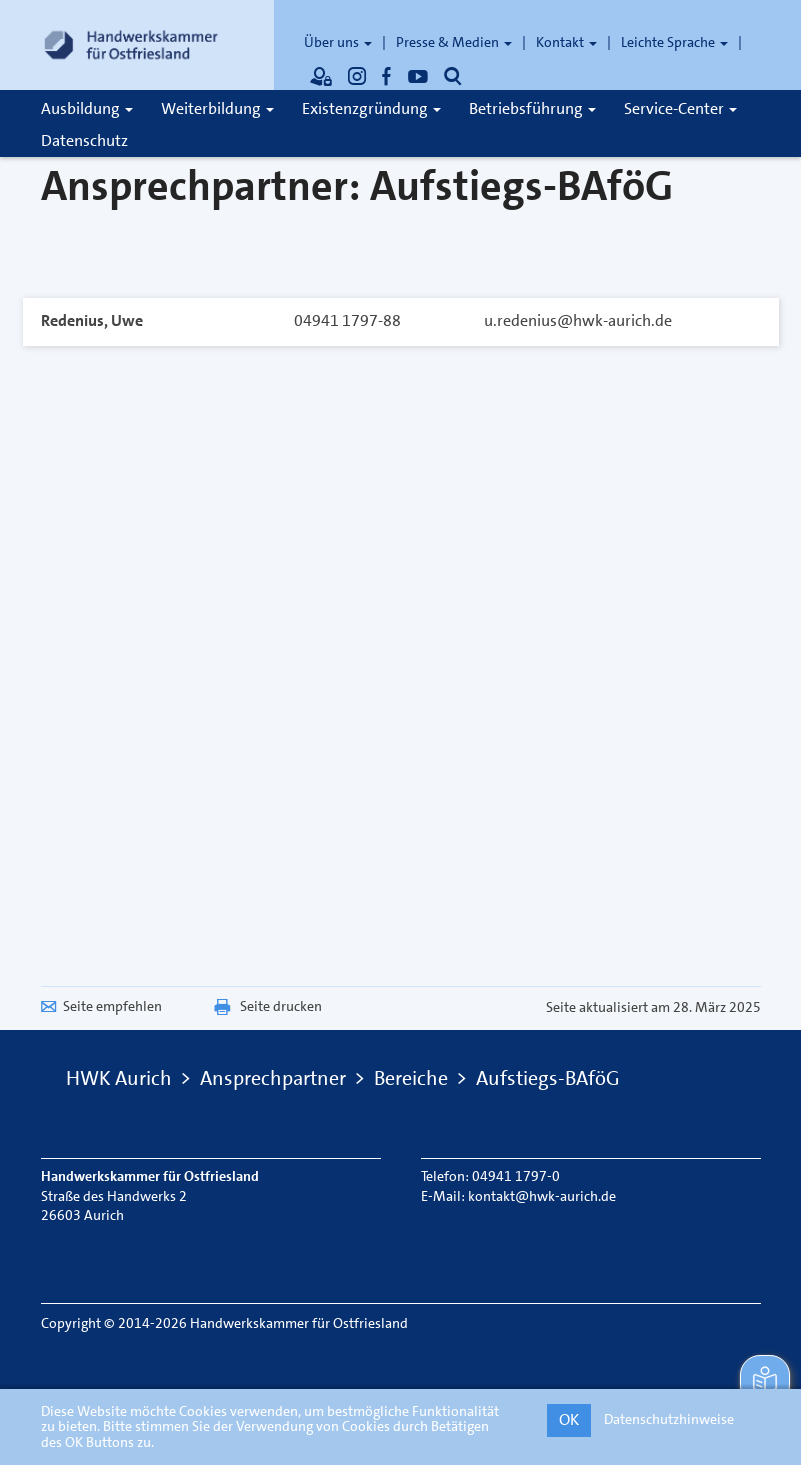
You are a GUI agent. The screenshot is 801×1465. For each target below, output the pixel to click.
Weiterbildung (217, 108)
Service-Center (680, 108)
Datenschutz (84, 140)
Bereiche (411, 1078)
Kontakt (566, 42)
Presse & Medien (454, 42)
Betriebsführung (532, 108)
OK (569, 1419)
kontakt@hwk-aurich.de (542, 1196)
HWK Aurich (119, 1078)
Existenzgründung (371, 108)
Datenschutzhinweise (669, 1419)
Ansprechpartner (273, 1078)
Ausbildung (87, 108)
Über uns (338, 42)
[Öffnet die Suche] (453, 76)
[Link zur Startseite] (131, 45)
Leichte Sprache (674, 42)
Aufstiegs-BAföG (548, 1078)
